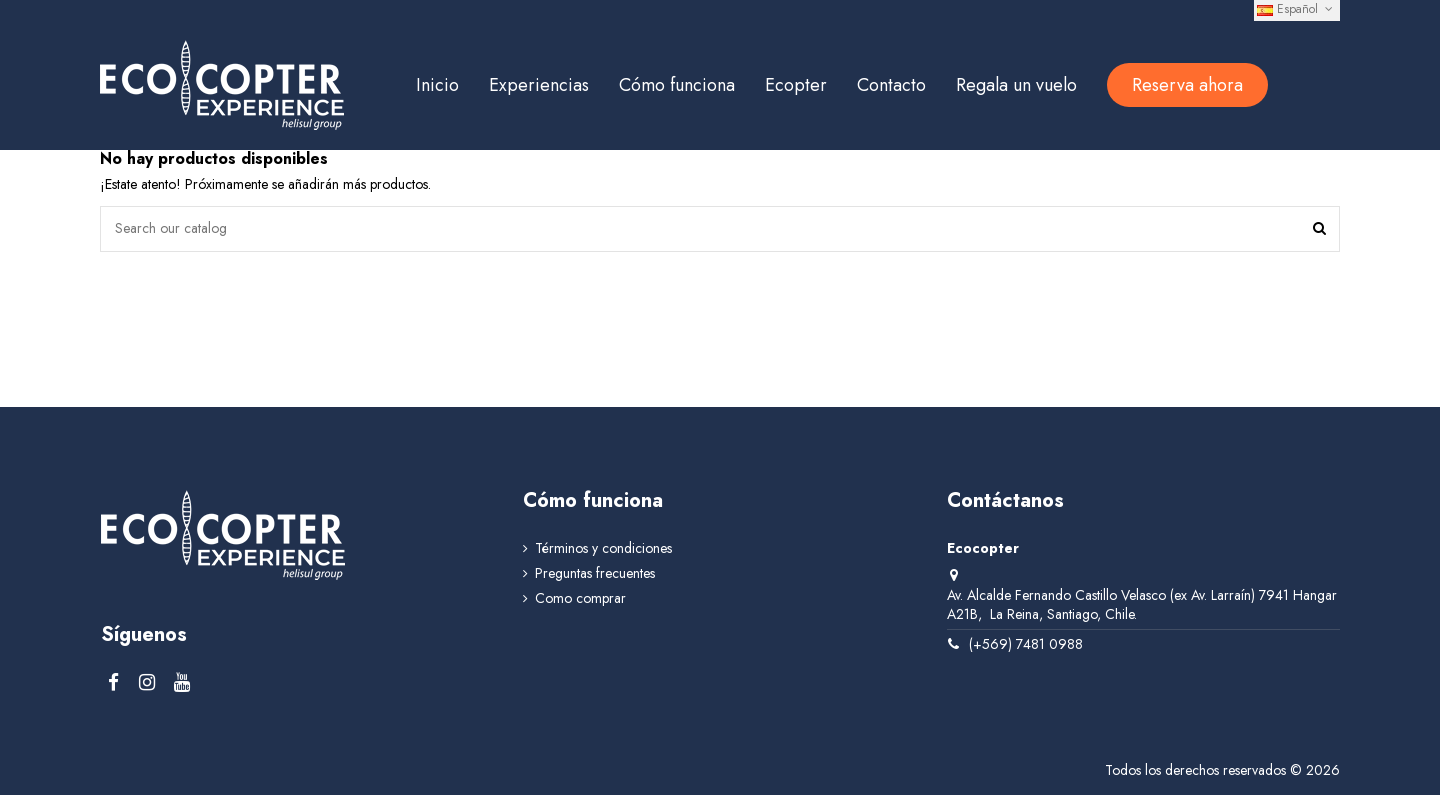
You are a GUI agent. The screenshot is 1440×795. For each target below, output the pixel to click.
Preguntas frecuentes (595, 573)
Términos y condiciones (603, 548)
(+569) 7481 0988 (1026, 644)
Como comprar (580, 598)
